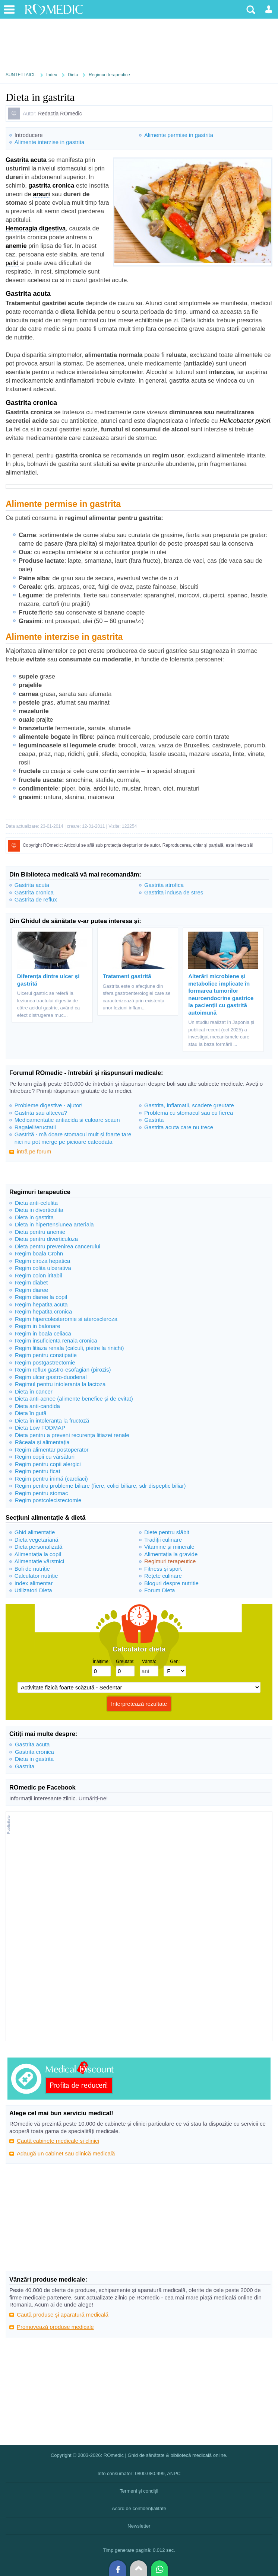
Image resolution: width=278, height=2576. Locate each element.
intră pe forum (34, 1151)
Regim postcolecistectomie (48, 1500)
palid (12, 262)
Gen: (175, 1661)
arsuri (41, 194)
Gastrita (154, 1120)
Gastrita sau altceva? (41, 1113)
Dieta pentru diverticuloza (46, 1239)
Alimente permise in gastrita (178, 135)
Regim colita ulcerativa (43, 1268)
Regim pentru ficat (37, 1471)
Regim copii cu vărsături (45, 1456)
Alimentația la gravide (171, 1554)
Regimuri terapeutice (109, 74)
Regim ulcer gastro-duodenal (51, 1377)
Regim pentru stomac (41, 1493)
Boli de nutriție (32, 1568)
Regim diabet (31, 1282)
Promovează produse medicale (55, 2327)
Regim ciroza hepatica (42, 1261)
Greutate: (125, 1661)
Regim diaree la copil (41, 1297)
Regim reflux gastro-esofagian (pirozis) (63, 1369)
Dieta (73, 74)
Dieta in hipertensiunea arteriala (54, 1224)
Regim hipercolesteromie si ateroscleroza (66, 1319)
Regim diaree (31, 1290)
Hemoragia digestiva (36, 228)
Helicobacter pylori (244, 420)
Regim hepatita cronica (43, 1311)
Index (51, 74)
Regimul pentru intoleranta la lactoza (60, 1384)
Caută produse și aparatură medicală (62, 2314)
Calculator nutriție (36, 1576)
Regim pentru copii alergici (48, 1464)
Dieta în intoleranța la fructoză (52, 1420)
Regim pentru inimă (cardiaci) (51, 1478)
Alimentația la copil (38, 1554)
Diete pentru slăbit (166, 1532)
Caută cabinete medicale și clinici (58, 2141)
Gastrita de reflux (36, 899)
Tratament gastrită (127, 976)
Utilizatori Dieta (33, 1590)
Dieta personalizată (38, 1547)
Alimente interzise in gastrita (50, 142)
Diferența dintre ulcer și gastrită (48, 980)
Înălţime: (101, 1661)
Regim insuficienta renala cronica (56, 1340)
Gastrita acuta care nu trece (178, 1127)
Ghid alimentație (35, 1532)
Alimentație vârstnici (39, 1561)
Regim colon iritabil (38, 1275)
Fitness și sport (163, 1568)
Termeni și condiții (139, 2491)
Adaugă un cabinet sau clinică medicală (66, 2153)
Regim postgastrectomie (45, 1362)
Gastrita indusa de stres (173, 892)
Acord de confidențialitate (139, 2508)
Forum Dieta (159, 1590)
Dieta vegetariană (37, 1539)
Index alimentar (34, 1583)
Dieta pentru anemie (40, 1232)
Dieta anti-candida (37, 1406)
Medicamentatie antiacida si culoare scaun (67, 1120)
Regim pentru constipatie (46, 1355)
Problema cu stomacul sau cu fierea (188, 1113)
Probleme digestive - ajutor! (49, 1105)
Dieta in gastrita (34, 1217)
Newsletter (138, 2526)
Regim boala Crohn (39, 1253)
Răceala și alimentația (42, 1442)
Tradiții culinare (163, 1539)
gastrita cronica (51, 185)
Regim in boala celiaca (43, 1333)
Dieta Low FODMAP (40, 1427)
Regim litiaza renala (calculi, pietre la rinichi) (69, 1348)
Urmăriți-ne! (93, 1798)
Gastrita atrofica (164, 885)
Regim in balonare (37, 1326)
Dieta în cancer (34, 1391)
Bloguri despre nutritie (171, 1583)
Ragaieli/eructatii (35, 1127)
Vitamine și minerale (169, 1547)
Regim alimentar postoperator (52, 1449)
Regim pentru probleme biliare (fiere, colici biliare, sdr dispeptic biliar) (100, 1485)
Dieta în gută (31, 1413)
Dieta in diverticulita (39, 1210)
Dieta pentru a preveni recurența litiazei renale (72, 1435)
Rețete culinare (163, 1576)
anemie (16, 245)
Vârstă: (149, 1661)
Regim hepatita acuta (41, 1304)
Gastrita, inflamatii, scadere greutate (189, 1105)
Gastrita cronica (34, 892)
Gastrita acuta (26, 159)
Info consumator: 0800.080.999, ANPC (139, 2473)
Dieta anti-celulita (36, 1203)
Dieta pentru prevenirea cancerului (57, 1246)
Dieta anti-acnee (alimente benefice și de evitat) (74, 1398)
